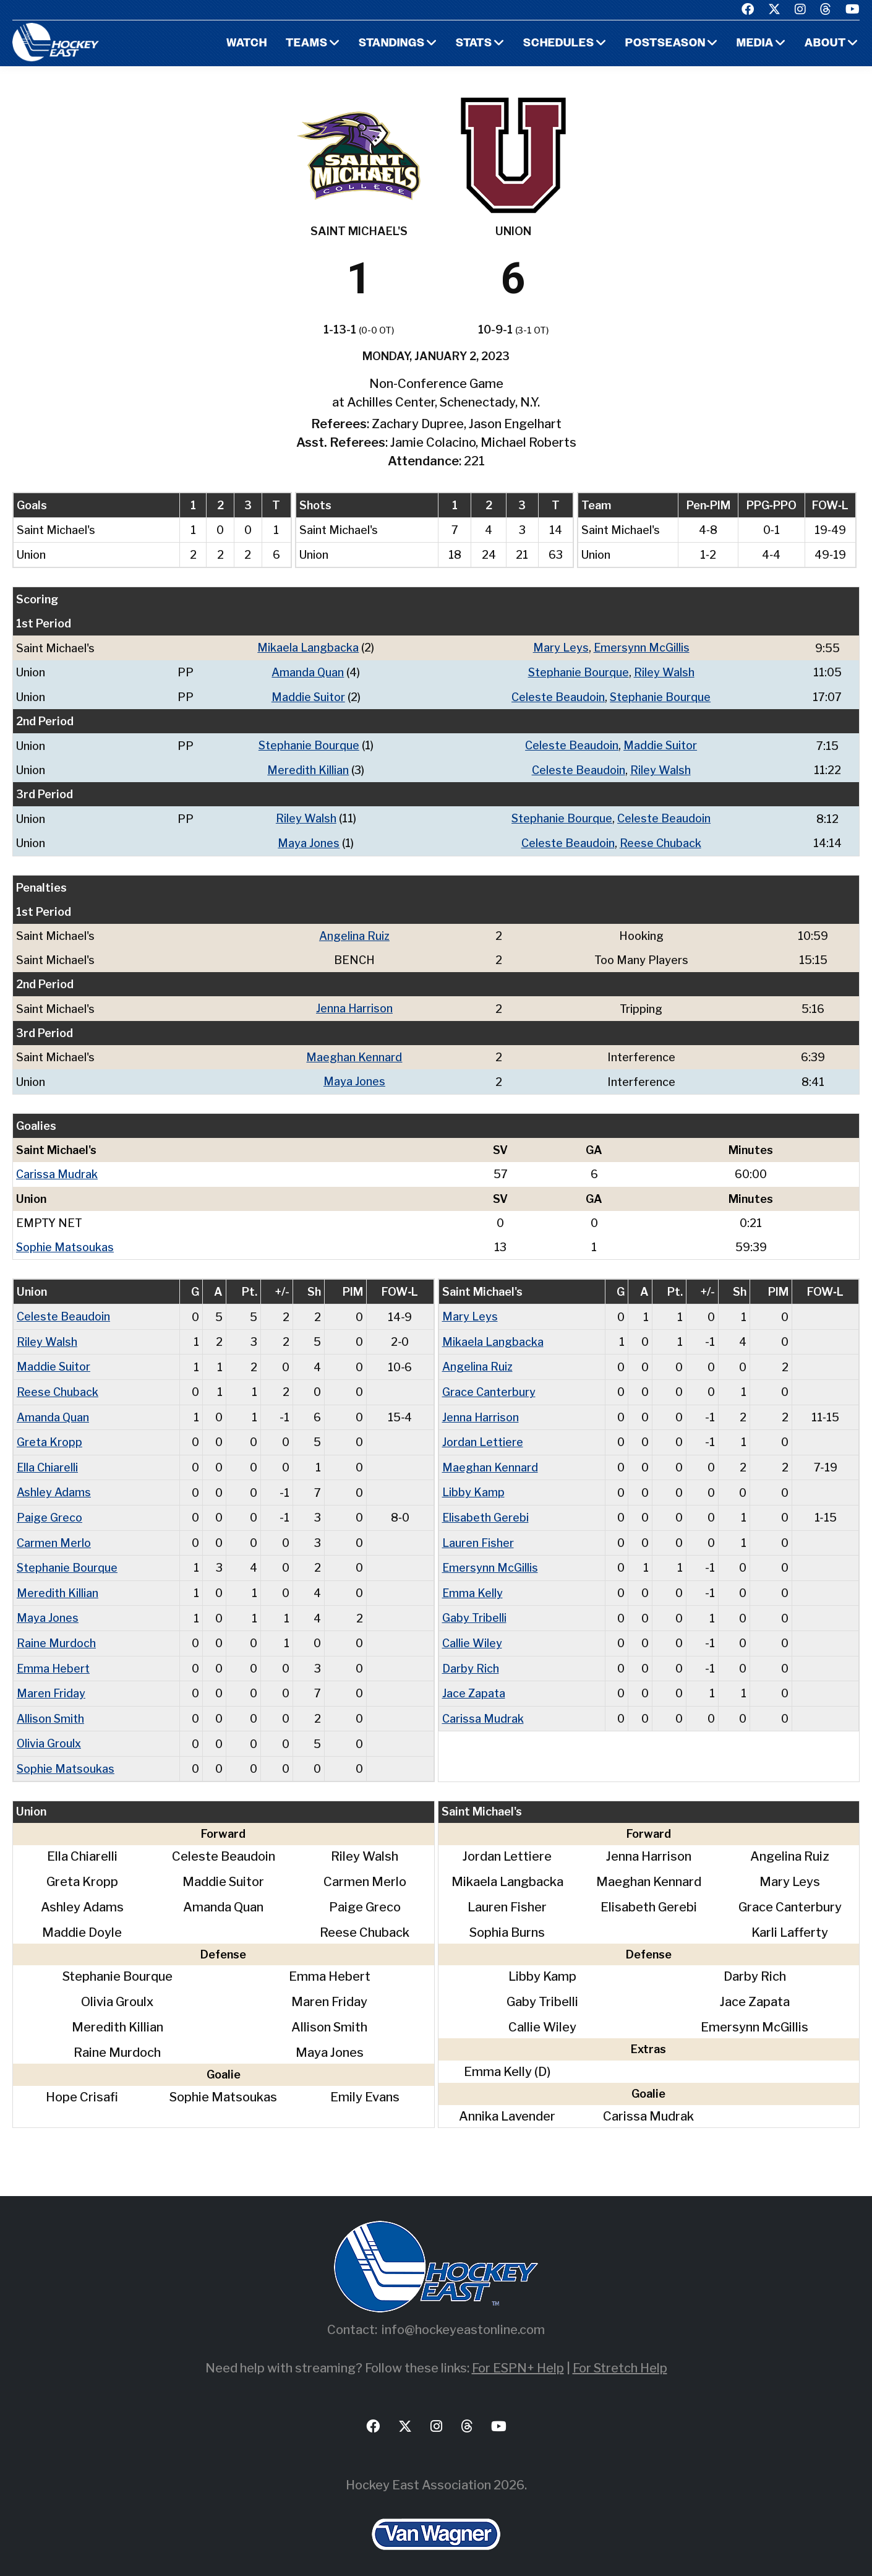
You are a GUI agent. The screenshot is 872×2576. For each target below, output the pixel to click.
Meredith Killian (308, 768)
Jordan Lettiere (482, 1435)
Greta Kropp (49, 1435)
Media (755, 44)
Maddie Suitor (308, 695)
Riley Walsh (664, 671)
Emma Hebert (54, 1658)
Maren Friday (51, 1682)
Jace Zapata (473, 1682)
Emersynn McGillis (641, 647)
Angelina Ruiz (354, 932)
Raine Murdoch (56, 1633)
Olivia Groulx (49, 1732)
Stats (473, 44)
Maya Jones (309, 840)
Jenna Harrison (354, 1005)
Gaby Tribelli (474, 1608)
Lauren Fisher (478, 1534)
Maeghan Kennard (354, 1053)
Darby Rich (470, 1658)
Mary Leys (560, 647)
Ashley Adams (54, 1484)
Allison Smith (51, 1707)
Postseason (665, 44)
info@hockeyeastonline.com (463, 2318)
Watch (244, 44)
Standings (390, 44)
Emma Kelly (472, 1583)
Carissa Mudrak (57, 1169)
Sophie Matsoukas (65, 1242)
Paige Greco (49, 1509)
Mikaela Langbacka (308, 647)
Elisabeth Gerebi (485, 1509)
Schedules (558, 44)
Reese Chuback (660, 840)
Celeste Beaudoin (557, 695)
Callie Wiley (472, 1633)
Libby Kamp (473, 1484)
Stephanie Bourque (578, 671)
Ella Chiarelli (48, 1460)
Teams (305, 44)
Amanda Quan (307, 671)
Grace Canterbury (489, 1385)
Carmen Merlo (54, 1534)
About (825, 44)
